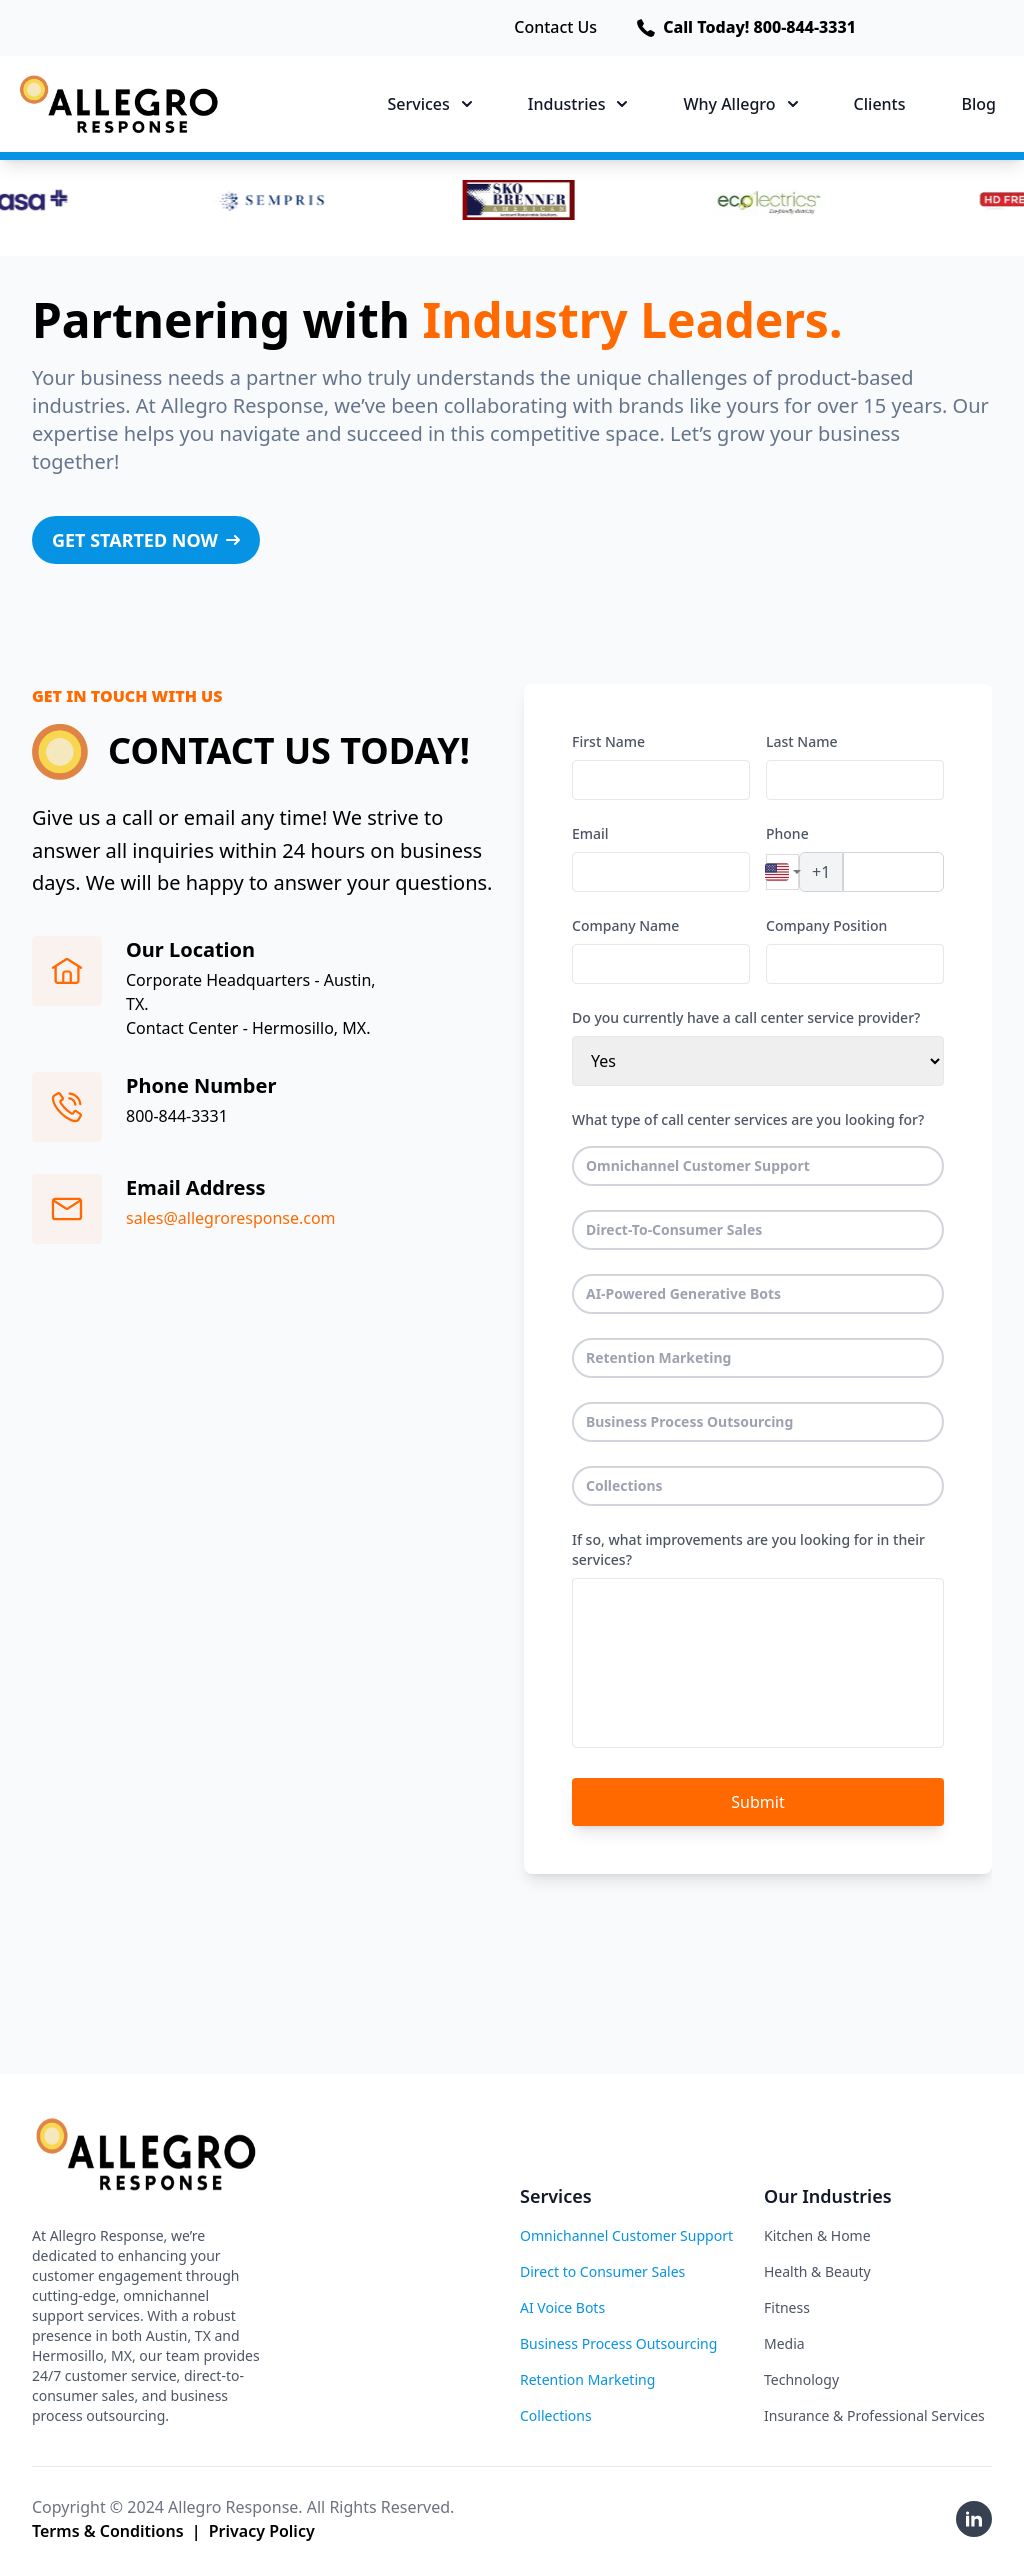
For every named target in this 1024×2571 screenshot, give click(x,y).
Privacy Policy (262, 2531)
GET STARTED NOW (153, 546)
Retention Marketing (659, 1357)
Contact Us (555, 28)
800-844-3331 (177, 1116)
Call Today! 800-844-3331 (746, 28)
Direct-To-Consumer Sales (674, 1229)
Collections (624, 1485)
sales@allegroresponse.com (231, 1218)
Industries (578, 104)
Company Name (625, 925)
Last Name (801, 741)
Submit (757, 1802)
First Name (608, 741)
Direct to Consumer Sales (602, 2271)
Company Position (826, 925)
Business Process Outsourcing (690, 1421)
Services (430, 104)
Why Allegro (740, 104)
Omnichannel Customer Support (698, 1165)
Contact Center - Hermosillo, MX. (248, 1028)
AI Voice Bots (562, 2307)
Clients (880, 104)
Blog (979, 104)
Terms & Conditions (108, 2531)
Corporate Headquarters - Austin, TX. (251, 992)
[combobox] (782, 872)
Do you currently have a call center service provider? (746, 1017)
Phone (787, 833)
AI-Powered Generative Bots (684, 1293)
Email (590, 833)
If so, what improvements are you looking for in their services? (748, 1549)
